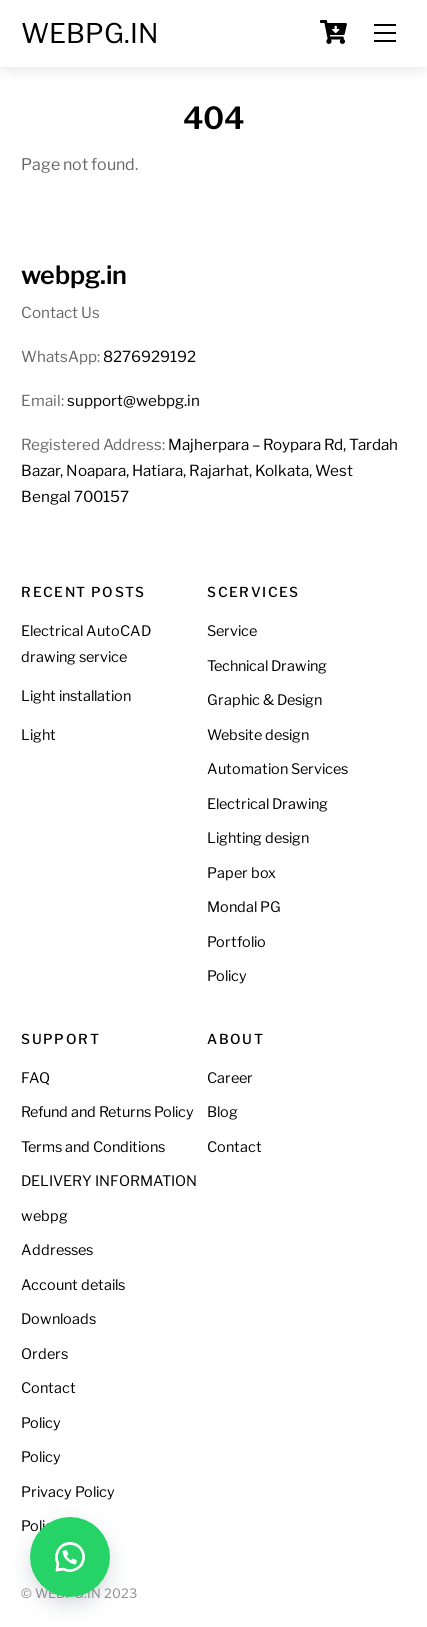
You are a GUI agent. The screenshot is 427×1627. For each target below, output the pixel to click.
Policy (227, 976)
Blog (222, 1112)
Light (38, 735)
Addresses (57, 1250)
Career (230, 1078)
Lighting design (258, 838)
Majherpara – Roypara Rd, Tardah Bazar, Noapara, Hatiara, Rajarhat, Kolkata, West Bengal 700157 (209, 470)
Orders (44, 1354)
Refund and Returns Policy (107, 1112)
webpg (44, 1216)
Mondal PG (244, 907)
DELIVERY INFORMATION (109, 1181)
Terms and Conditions (93, 1147)
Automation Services (277, 769)
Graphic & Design (264, 700)
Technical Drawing (267, 666)
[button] (70, 1557)
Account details (73, 1285)
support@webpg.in (133, 400)
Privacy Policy (68, 1492)
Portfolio (236, 942)
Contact (48, 1388)
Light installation (76, 696)
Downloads (58, 1319)
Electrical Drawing (267, 804)
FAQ (35, 1078)
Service (232, 631)
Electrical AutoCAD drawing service (86, 644)
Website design (258, 735)
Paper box (241, 873)
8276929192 (149, 356)
